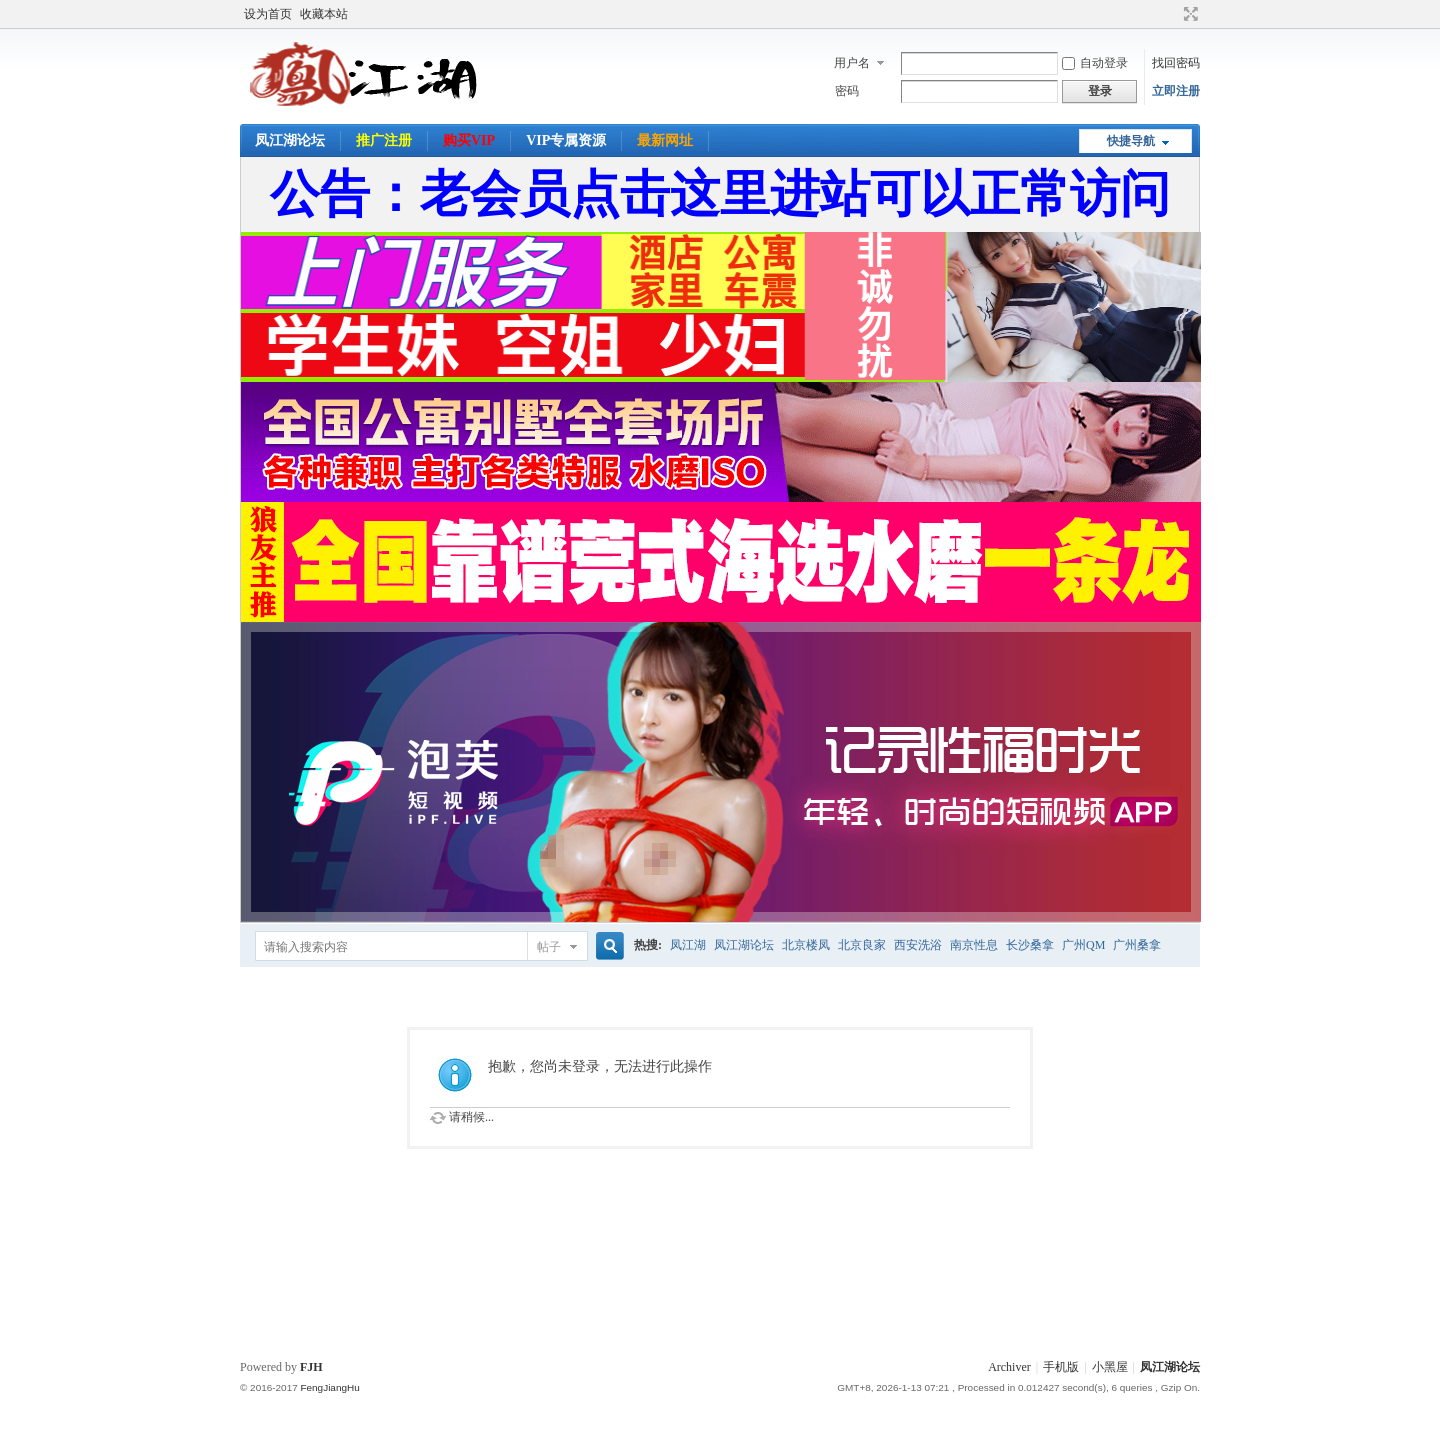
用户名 (852, 63)
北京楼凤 (806, 945)
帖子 (549, 947)
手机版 (1061, 1367)
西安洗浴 (918, 945)
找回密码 (1176, 63)
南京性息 (974, 945)
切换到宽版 (1188, 14)
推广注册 (384, 140)
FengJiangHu (329, 1387)
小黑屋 (1110, 1367)
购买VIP (469, 140)
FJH (311, 1367)
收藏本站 (324, 14)
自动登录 (1095, 63)
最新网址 (665, 140)
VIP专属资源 (566, 140)
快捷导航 (1131, 141)
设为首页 (268, 14)
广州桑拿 (1137, 945)
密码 (847, 91)
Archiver (1009, 1367)
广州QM (1083, 945)
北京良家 (862, 945)
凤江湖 (688, 945)
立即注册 (1176, 91)
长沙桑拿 (1030, 945)
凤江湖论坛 (290, 140)
